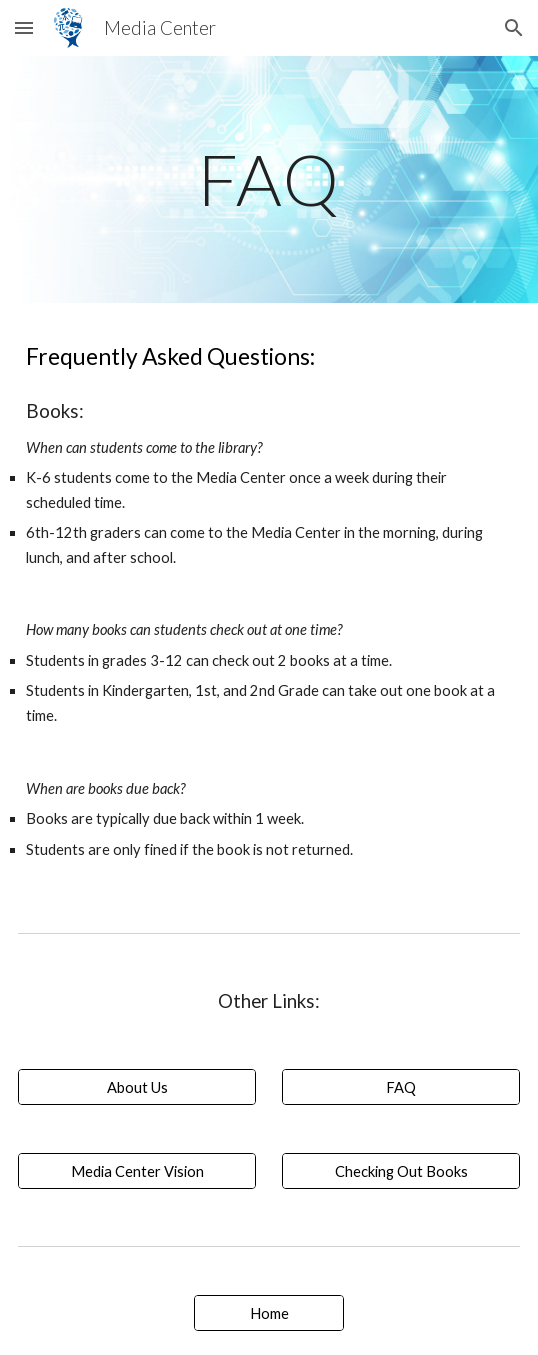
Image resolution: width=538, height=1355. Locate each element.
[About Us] (137, 1087)
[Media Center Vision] (137, 1171)
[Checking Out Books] (401, 1171)
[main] (269, 179)
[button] (24, 27)
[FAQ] (401, 1087)
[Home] (269, 1313)
